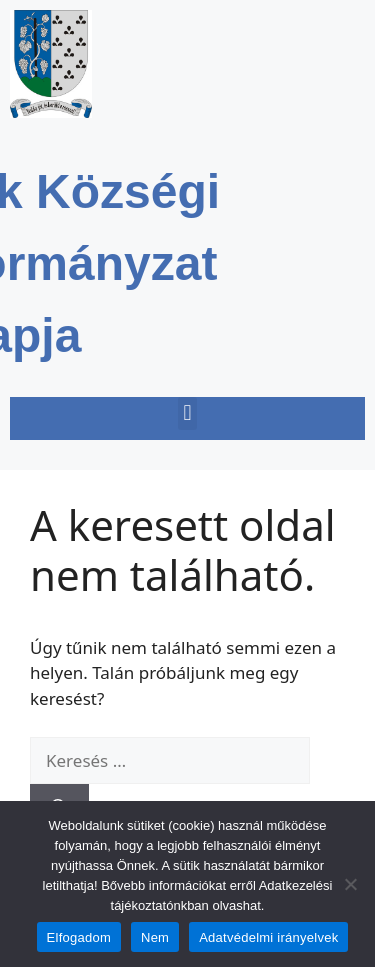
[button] (187, 413)
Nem (155, 937)
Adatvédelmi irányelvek (268, 937)
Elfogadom (79, 937)
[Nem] (350, 884)
